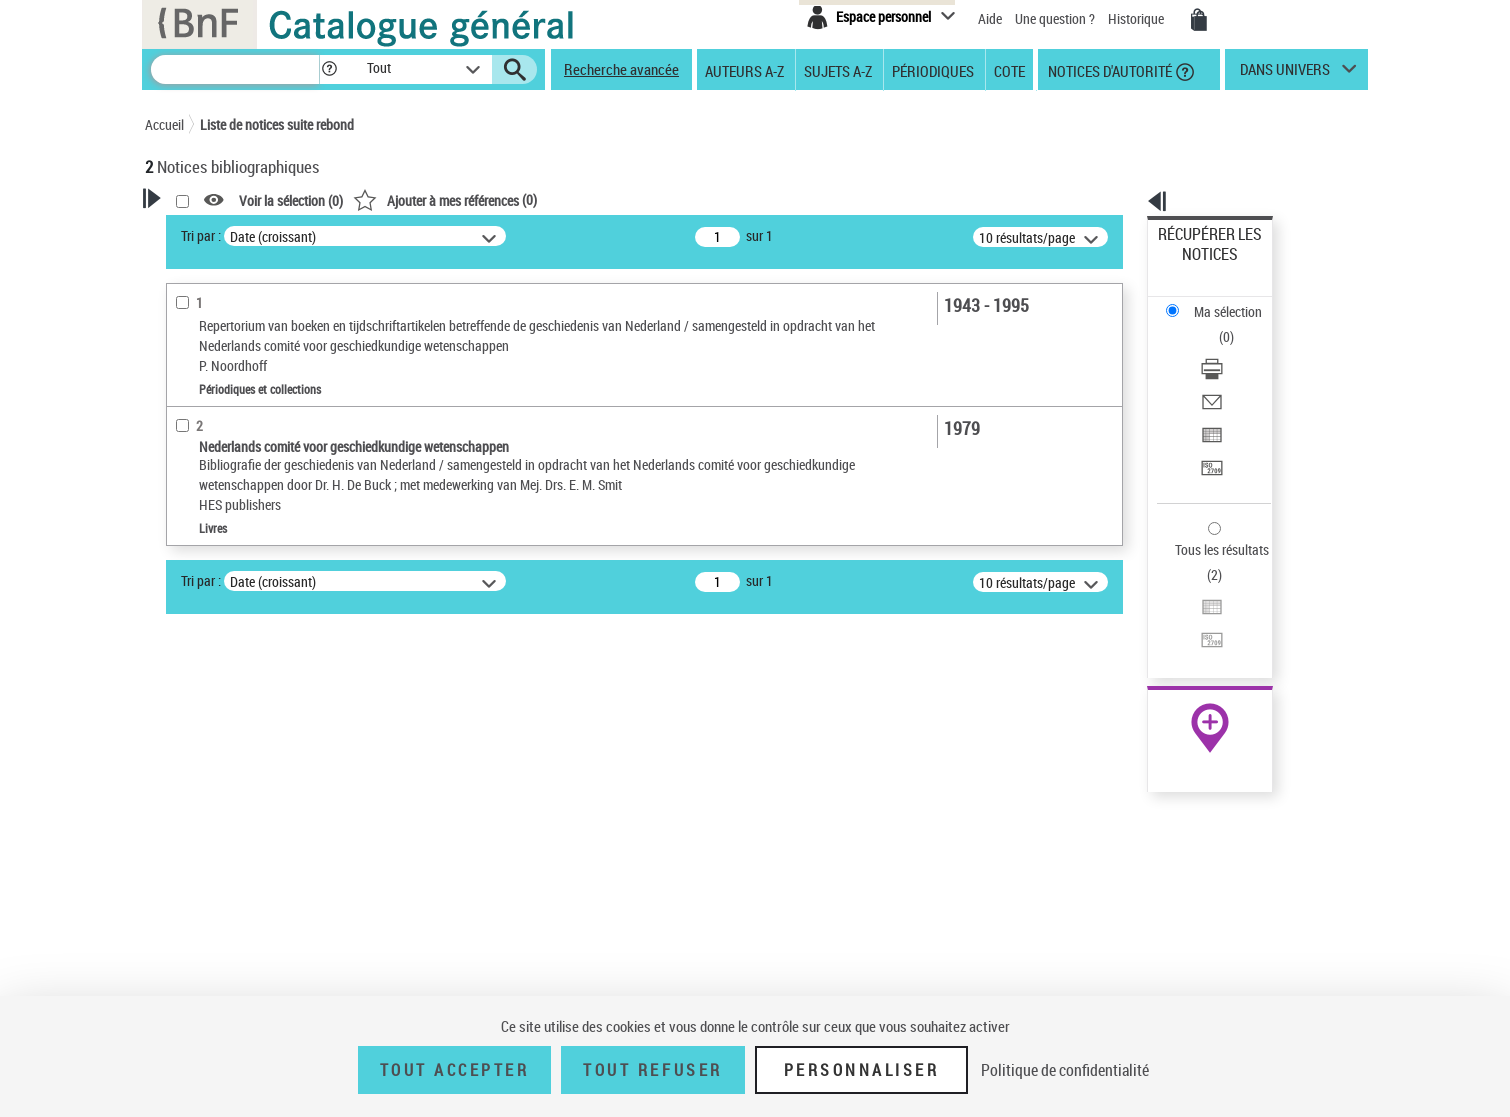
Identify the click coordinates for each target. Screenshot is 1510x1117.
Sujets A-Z (838, 70)
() (702, 199)
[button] (329, 69)
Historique (1137, 18)
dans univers (1285, 74)
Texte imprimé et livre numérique (260, 515)
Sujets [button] (185, 820)
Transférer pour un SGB (1225, 372)
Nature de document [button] (228, 485)
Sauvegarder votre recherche (270, 329)
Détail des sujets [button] (216, 887)
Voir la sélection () (548, 200)
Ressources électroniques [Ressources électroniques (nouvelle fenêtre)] (1199, 633)
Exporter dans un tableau (1231, 348)
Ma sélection (1196, 265)
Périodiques (933, 70)
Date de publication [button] (225, 787)
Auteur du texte (215, 454)
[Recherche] (235, 69)
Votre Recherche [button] (227, 232)
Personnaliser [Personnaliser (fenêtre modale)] (862, 1070)
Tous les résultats (1209, 427)
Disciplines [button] (199, 981)
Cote (1009, 70)
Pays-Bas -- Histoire (228, 917)
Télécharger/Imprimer (1220, 300)
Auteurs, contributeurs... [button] (241, 720)
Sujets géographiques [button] (233, 853)
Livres (190, 626)
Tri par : (458, 235)
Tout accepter (455, 1070)
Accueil (164, 124)
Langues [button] (191, 753)
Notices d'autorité (1108, 70)
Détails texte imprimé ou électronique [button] (240, 585)
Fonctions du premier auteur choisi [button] (253, 413)
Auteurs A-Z (744, 70)
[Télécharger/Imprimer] (1237, 301)
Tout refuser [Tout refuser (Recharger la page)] (652, 1070)
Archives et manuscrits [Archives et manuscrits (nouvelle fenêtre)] (1192, 611)
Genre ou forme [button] (212, 948)
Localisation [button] (203, 687)
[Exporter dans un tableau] (1237, 349)
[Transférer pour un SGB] (1237, 373)
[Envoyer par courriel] (1237, 325)
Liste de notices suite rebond (277, 124)
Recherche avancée (621, 69)
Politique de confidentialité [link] (1065, 1070)
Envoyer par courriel (1216, 324)
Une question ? (1055, 18)
